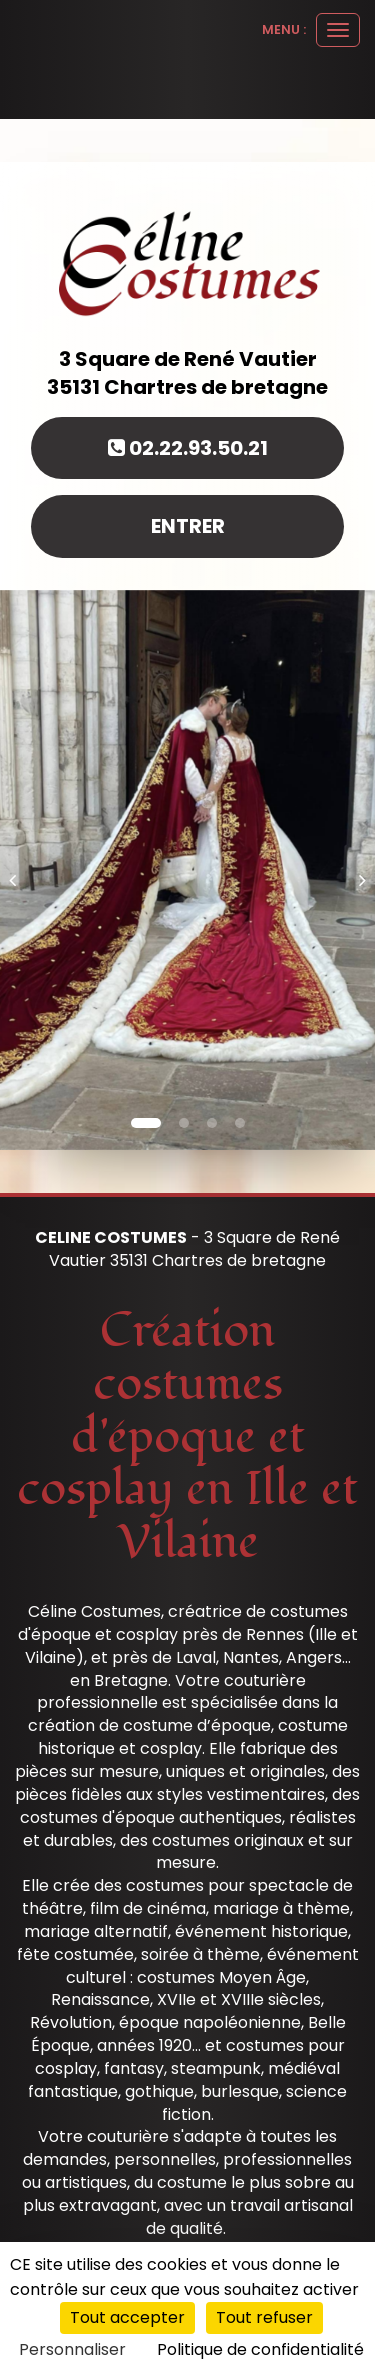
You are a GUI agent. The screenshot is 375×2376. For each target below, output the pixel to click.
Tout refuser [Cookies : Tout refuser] (264, 2317)
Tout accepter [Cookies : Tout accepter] (127, 2317)
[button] (19, 870)
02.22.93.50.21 (188, 448)
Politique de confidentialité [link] (260, 2349)
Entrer (188, 526)
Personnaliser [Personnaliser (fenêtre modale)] (72, 2349)
